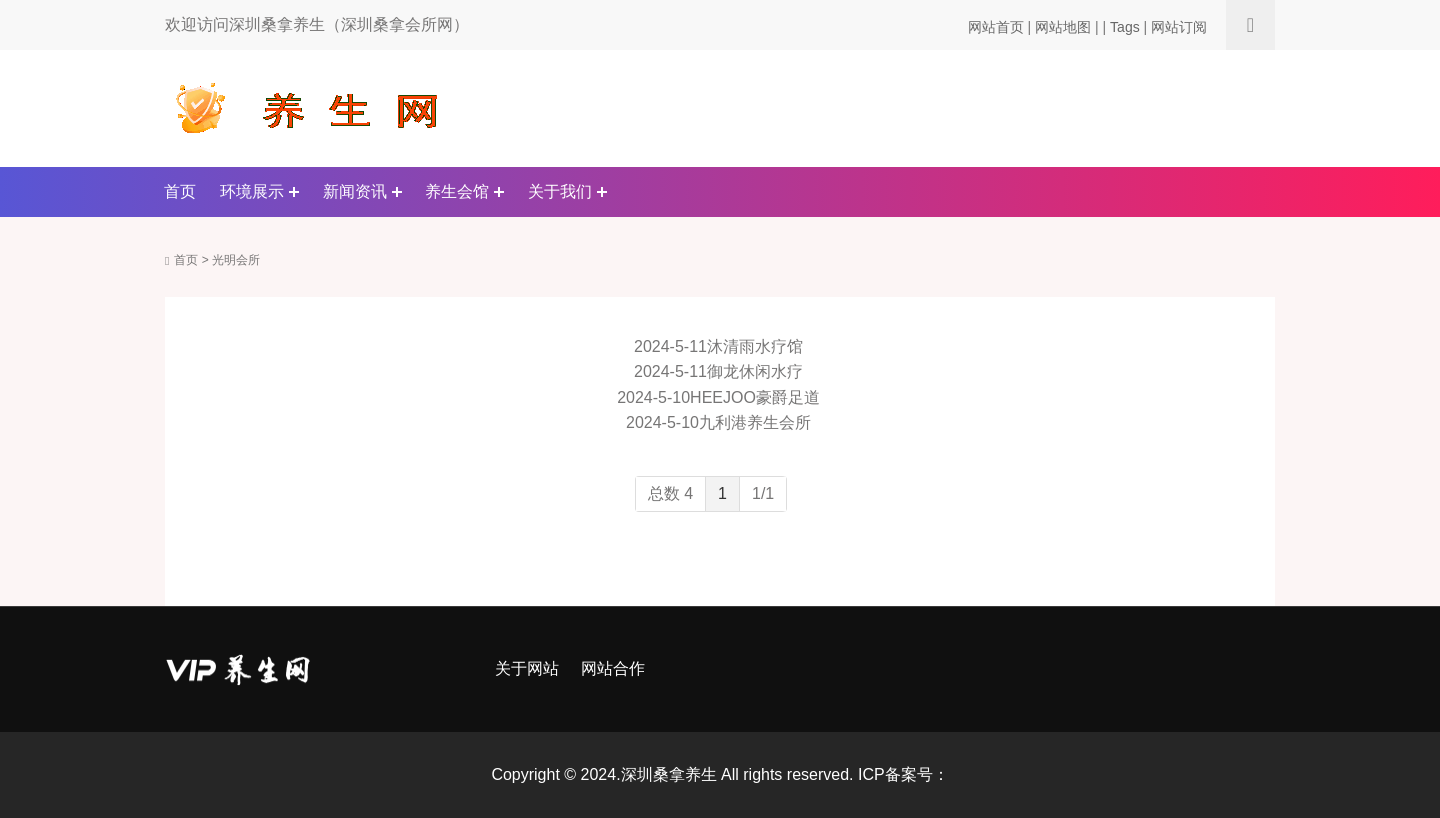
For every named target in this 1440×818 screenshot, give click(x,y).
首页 (180, 191)
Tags (1125, 27)
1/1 (763, 493)
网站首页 (996, 27)
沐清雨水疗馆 (755, 346)
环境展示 (252, 191)
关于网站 (527, 668)
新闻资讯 (355, 191)
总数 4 (670, 493)
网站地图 (1063, 27)
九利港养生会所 (755, 422)
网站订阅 (1179, 27)
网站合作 (613, 668)
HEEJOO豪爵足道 (755, 397)
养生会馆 (457, 191)
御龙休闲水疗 (755, 371)
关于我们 (560, 191)
